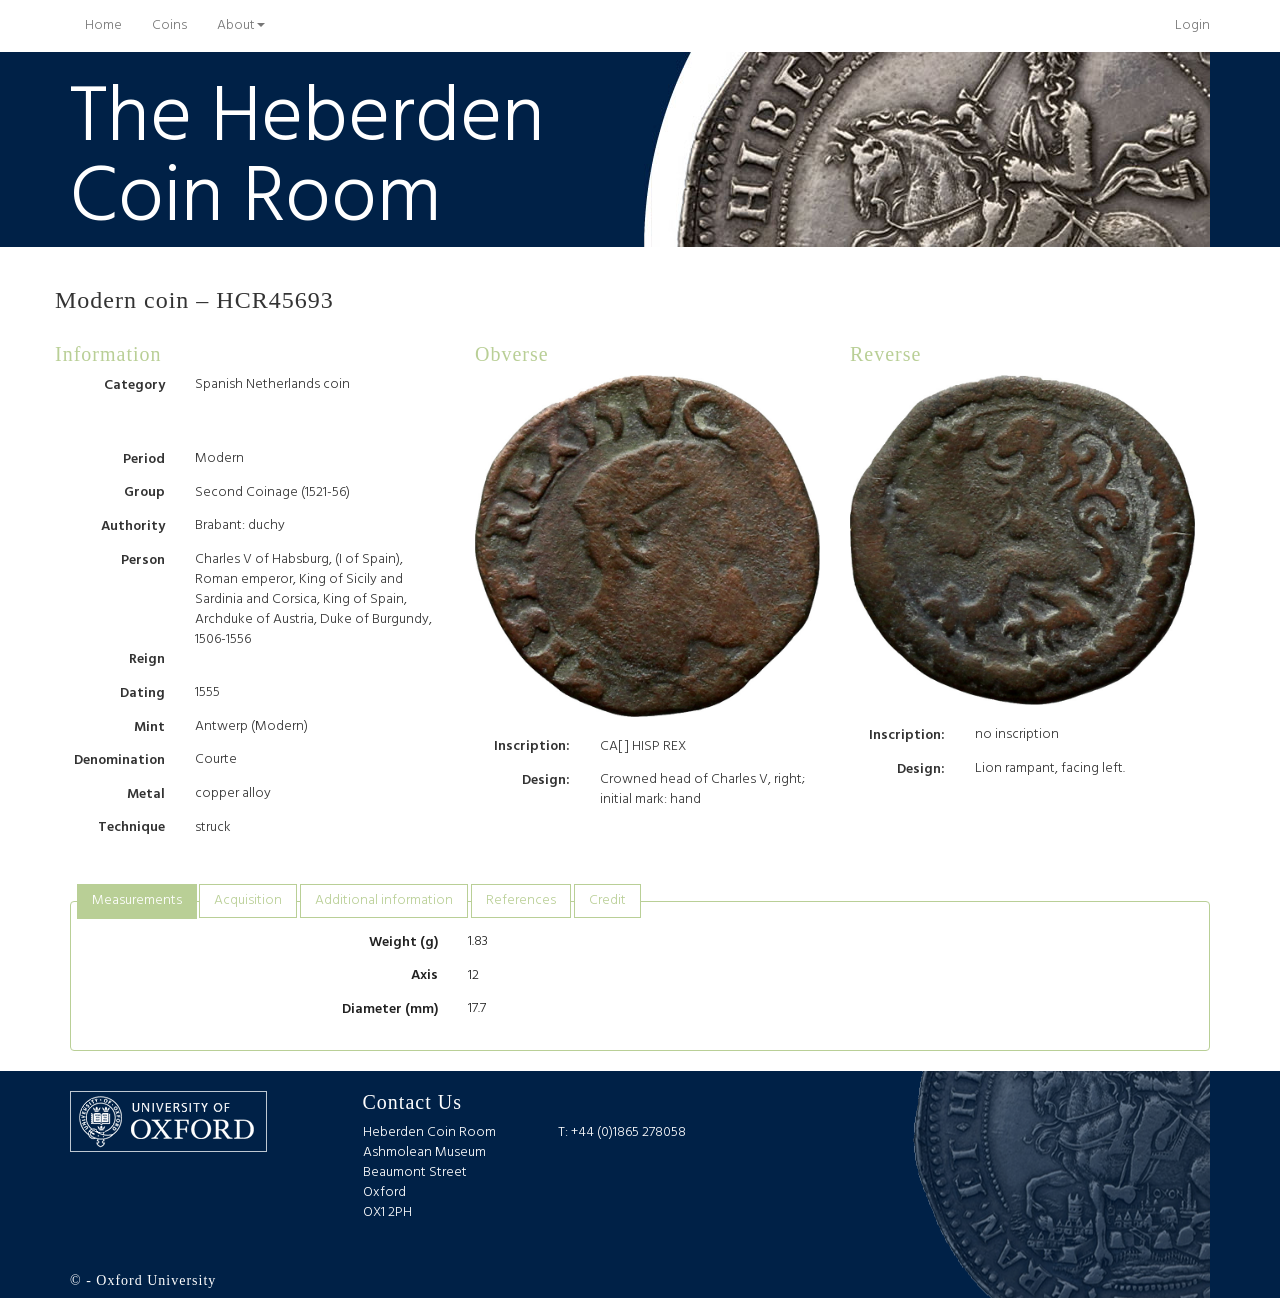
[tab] (137, 901)
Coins (169, 25)
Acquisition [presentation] (248, 900)
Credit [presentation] (607, 900)
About (241, 25)
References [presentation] (521, 900)
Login (1192, 25)
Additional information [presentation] (384, 900)
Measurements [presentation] (137, 900)
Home (111, 25)
